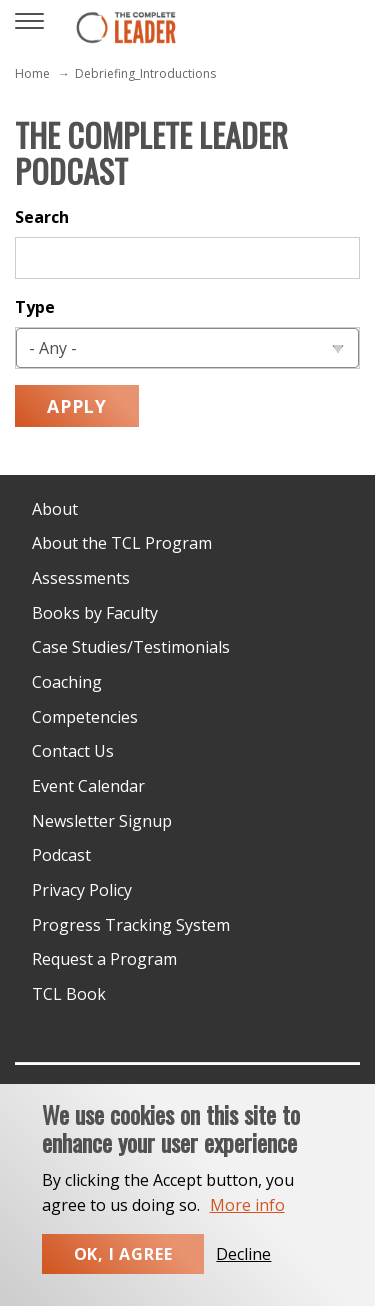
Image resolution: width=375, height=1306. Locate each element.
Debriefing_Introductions (145, 73)
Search (42, 217)
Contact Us (73, 751)
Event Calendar (88, 786)
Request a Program (104, 959)
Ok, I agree (123, 1272)
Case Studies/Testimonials (131, 647)
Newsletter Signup (102, 821)
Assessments (81, 578)
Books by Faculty (95, 613)
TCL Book (69, 994)
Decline (243, 1272)
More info (247, 1223)
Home (32, 73)
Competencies (85, 717)
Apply (77, 406)
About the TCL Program (122, 543)
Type (35, 307)
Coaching (67, 682)
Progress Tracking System (131, 925)
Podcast (61, 855)
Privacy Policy (82, 890)
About (55, 509)
